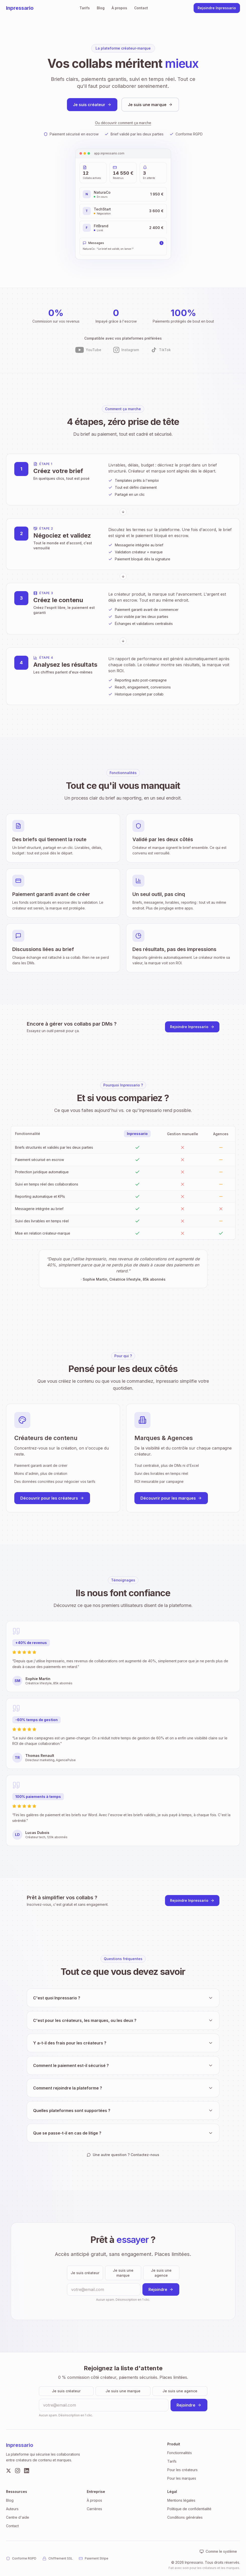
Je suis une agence (161, 2274)
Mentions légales (181, 2500)
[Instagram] (17, 2470)
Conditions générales (185, 2517)
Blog (101, 8)
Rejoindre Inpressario (217, 8)
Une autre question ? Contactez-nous (123, 2157)
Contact (141, 8)
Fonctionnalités (179, 2453)
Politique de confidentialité (189, 2509)
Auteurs (12, 2509)
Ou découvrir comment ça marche (123, 123)
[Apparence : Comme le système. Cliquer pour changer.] (218, 2551)
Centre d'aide (17, 2517)
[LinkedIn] (26, 2470)
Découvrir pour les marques (171, 1500)
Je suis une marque (150, 104)
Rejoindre (160, 2291)
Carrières (94, 2509)
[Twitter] (8, 2470)
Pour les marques (181, 2478)
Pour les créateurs (182, 2470)
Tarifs (84, 8)
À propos (119, 8)
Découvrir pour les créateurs (52, 1500)
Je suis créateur (92, 104)
